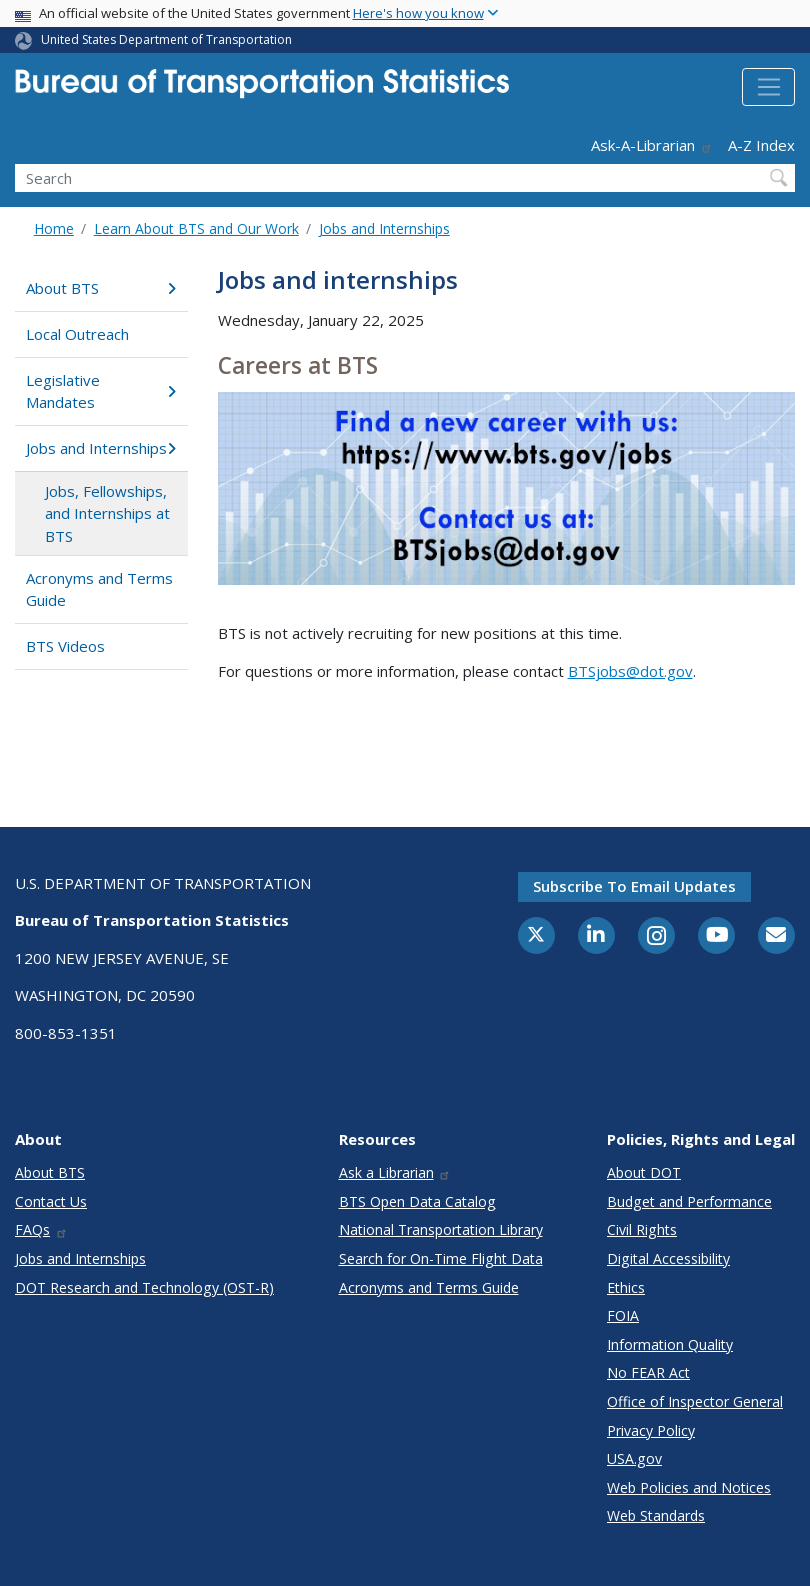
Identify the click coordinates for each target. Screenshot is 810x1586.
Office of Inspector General (695, 1401)
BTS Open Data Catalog (417, 1201)
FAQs (41, 1229)
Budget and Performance (689, 1201)
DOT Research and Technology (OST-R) (144, 1287)
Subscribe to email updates (634, 886)
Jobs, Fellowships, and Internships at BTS (107, 513)
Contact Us (51, 1201)
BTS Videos (65, 646)
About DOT (644, 1172)
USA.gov (634, 1458)
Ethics (626, 1287)
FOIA (623, 1315)
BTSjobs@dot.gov (630, 671)
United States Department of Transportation (166, 39)
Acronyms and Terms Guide (99, 589)
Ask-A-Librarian (652, 145)
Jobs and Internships (384, 228)
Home (54, 228)
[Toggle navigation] (768, 87)
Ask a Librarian (395, 1172)
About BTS (101, 288)
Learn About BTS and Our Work (196, 228)
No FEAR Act (648, 1372)
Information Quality (670, 1344)
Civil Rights (642, 1229)
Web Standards (656, 1515)
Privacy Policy (651, 1430)
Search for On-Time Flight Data (441, 1258)
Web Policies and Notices (689, 1487)
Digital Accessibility (668, 1258)
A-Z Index (761, 145)
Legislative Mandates (101, 391)
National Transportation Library (441, 1229)
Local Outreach (77, 334)
